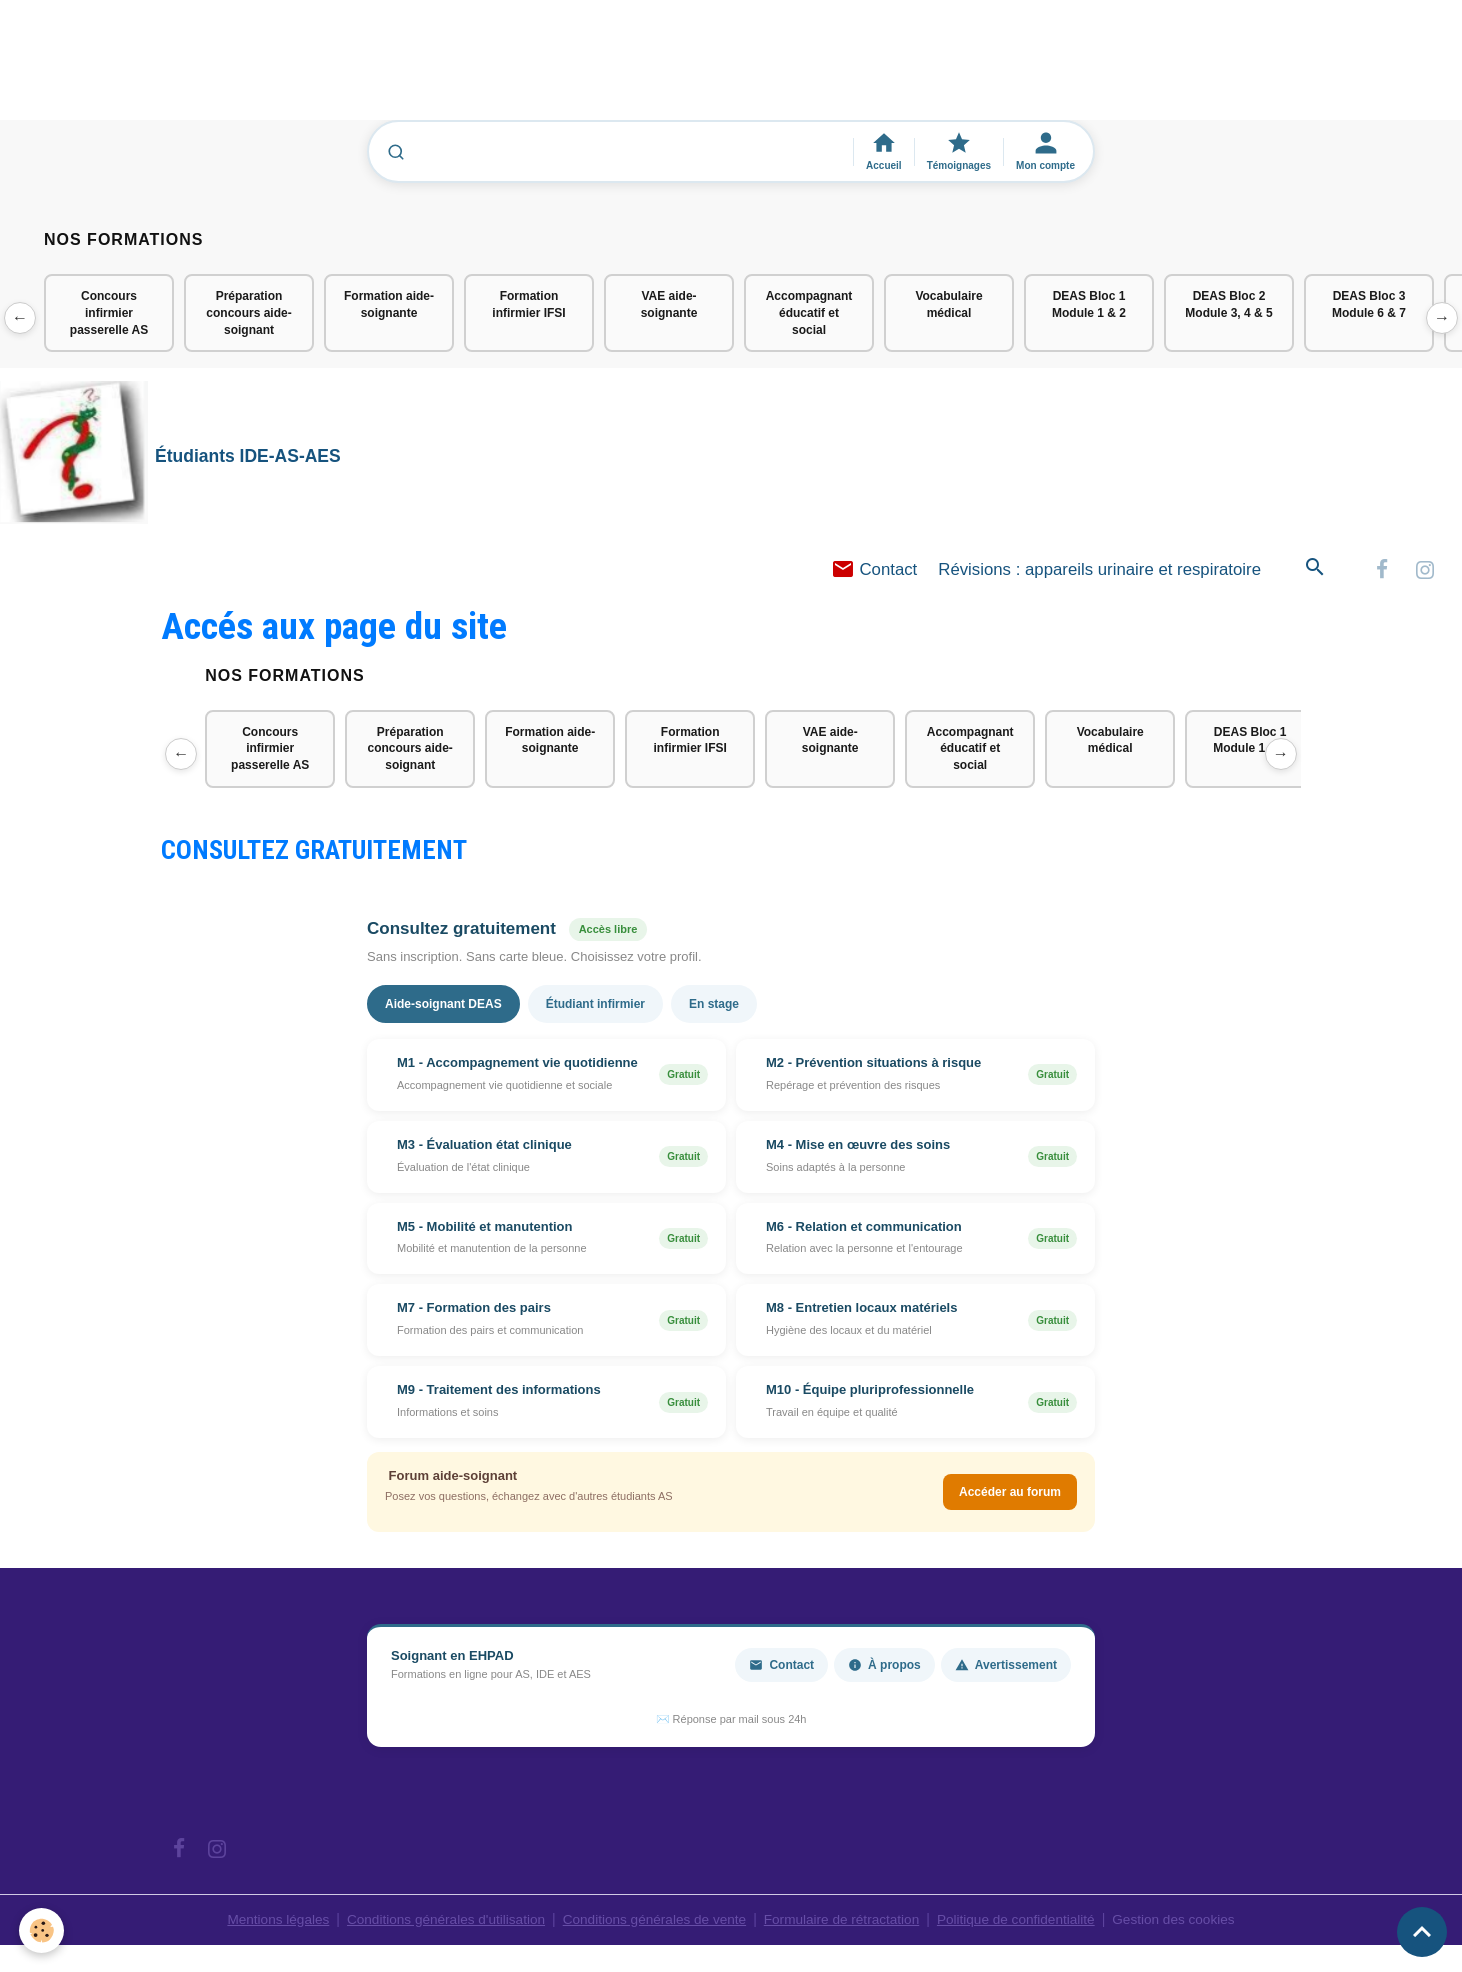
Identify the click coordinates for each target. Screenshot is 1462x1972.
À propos (884, 1668)
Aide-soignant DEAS (443, 1007)
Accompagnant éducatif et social (809, 313)
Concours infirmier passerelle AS (109, 313)
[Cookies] (42, 1930)
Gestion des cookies (1186, 1922)
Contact (874, 572)
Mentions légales (265, 1922)
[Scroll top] (1422, 1932)
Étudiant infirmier (595, 1007)
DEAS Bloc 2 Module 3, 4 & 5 (1228, 304)
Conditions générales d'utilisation (438, 1922)
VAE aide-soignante (669, 304)
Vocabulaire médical (948, 304)
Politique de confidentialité (1023, 1922)
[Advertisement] (364, 69)
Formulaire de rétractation (845, 1922)
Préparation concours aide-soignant (248, 313)
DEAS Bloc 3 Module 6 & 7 (1369, 304)
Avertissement (1006, 1668)
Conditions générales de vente (652, 1922)
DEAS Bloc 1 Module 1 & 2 (1089, 304)
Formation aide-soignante (389, 304)
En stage (714, 1007)
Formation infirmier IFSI (528, 304)
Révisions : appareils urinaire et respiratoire (1099, 572)
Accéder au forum (1010, 1496)
